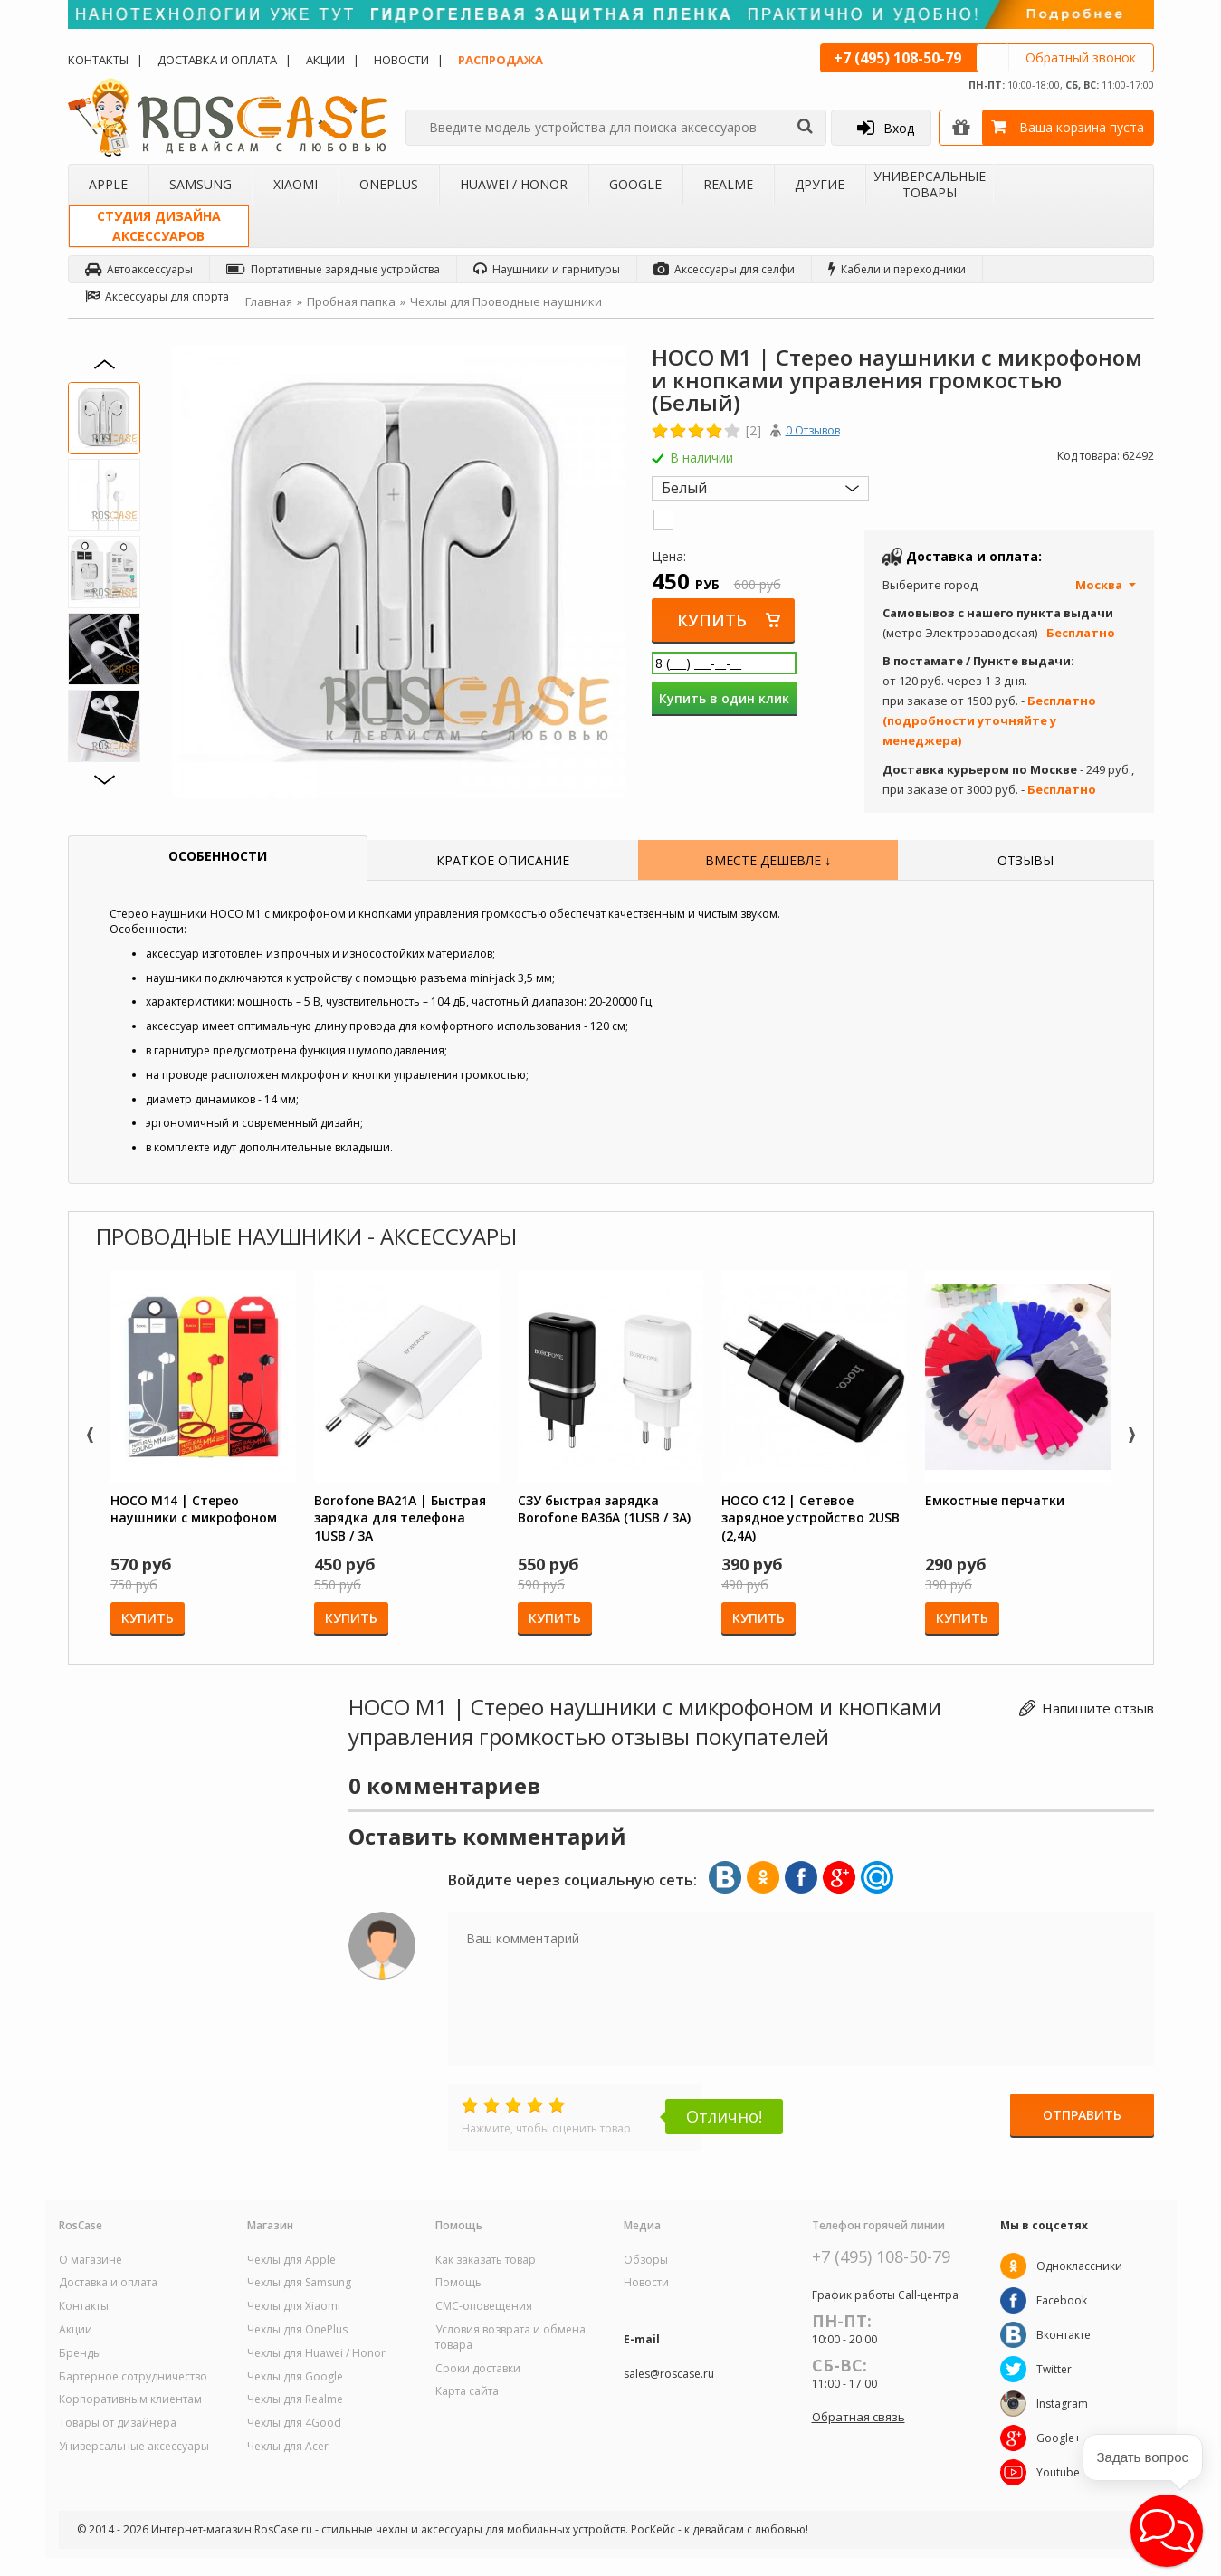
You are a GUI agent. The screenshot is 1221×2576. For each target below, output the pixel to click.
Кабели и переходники (897, 269)
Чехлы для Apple (291, 2260)
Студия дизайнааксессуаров (159, 225)
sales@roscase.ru (669, 2374)
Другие (819, 184)
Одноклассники (1079, 2266)
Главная (268, 301)
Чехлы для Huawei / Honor (316, 2353)
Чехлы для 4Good (294, 2423)
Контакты (98, 60)
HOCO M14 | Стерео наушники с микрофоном (193, 1509)
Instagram (1062, 2403)
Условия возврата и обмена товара (510, 2337)
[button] (1166, 2531)
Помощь (458, 2282)
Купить (713, 620)
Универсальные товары (929, 184)
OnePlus (388, 184)
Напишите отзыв (1098, 1708)
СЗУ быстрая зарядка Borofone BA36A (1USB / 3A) (604, 1509)
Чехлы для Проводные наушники (506, 301)
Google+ (1058, 2438)
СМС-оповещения (483, 2306)
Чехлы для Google (295, 2377)
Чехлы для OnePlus (297, 2330)
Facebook (1061, 2300)
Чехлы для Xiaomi (293, 2306)
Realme (728, 184)
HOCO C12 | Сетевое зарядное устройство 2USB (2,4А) (810, 1518)
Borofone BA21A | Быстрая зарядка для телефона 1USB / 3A (400, 1518)
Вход (885, 128)
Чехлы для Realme (295, 2399)
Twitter (1054, 2369)
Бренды (80, 2353)
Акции (325, 60)
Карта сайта (467, 2391)
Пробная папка (351, 301)
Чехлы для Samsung (299, 2282)
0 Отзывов (813, 430)
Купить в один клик (724, 698)
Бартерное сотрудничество (133, 2377)
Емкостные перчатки (994, 1500)
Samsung (200, 184)
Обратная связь (858, 2417)
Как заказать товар (485, 2260)
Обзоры (646, 2260)
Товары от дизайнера (117, 2423)
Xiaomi (295, 184)
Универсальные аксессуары (134, 2446)
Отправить (1082, 2115)
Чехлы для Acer (288, 2446)
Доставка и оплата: (974, 556)
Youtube (1058, 2472)
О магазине (90, 2260)
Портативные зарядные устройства (333, 269)
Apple (108, 184)
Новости (401, 60)
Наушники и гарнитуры (546, 269)
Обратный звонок (1080, 57)
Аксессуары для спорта (157, 296)
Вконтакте (1063, 2334)
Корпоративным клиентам (130, 2399)
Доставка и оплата (217, 60)
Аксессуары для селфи (724, 269)
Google (635, 184)
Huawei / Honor (514, 184)
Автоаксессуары (139, 269)
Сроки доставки (477, 2368)
